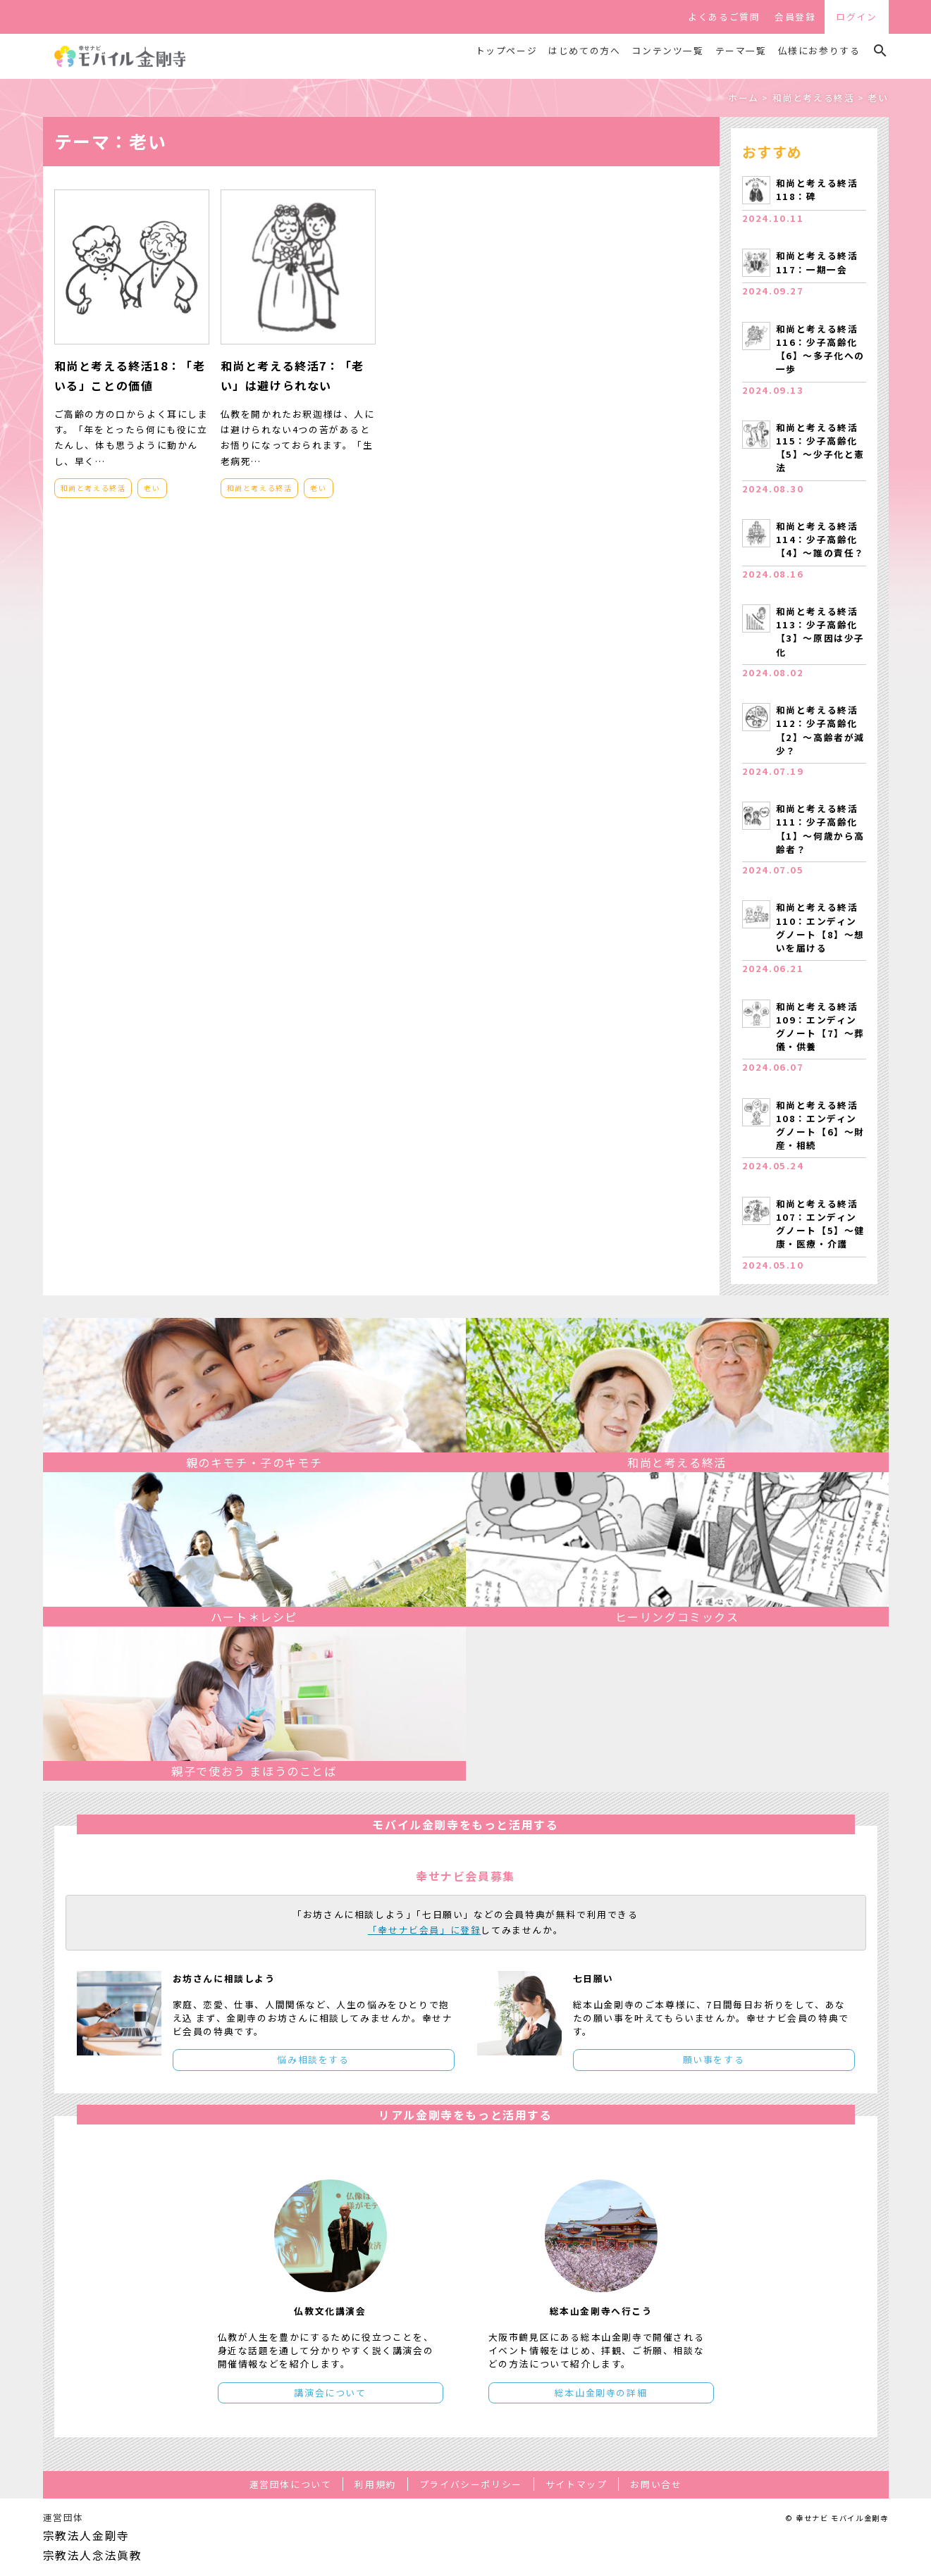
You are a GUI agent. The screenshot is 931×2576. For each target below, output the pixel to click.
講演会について (330, 2392)
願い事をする (714, 2059)
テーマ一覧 (741, 50)
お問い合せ (656, 2484)
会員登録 (795, 16)
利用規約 (374, 2484)
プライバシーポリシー (470, 2484)
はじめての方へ (584, 50)
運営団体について (290, 2484)
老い (152, 488)
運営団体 (63, 2517)
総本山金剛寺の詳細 (601, 2392)
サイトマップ (576, 2484)
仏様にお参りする (819, 50)
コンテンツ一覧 (667, 50)
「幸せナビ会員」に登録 (424, 1929)
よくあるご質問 (724, 16)
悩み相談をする (313, 2059)
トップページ (507, 50)
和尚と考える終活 (93, 488)
